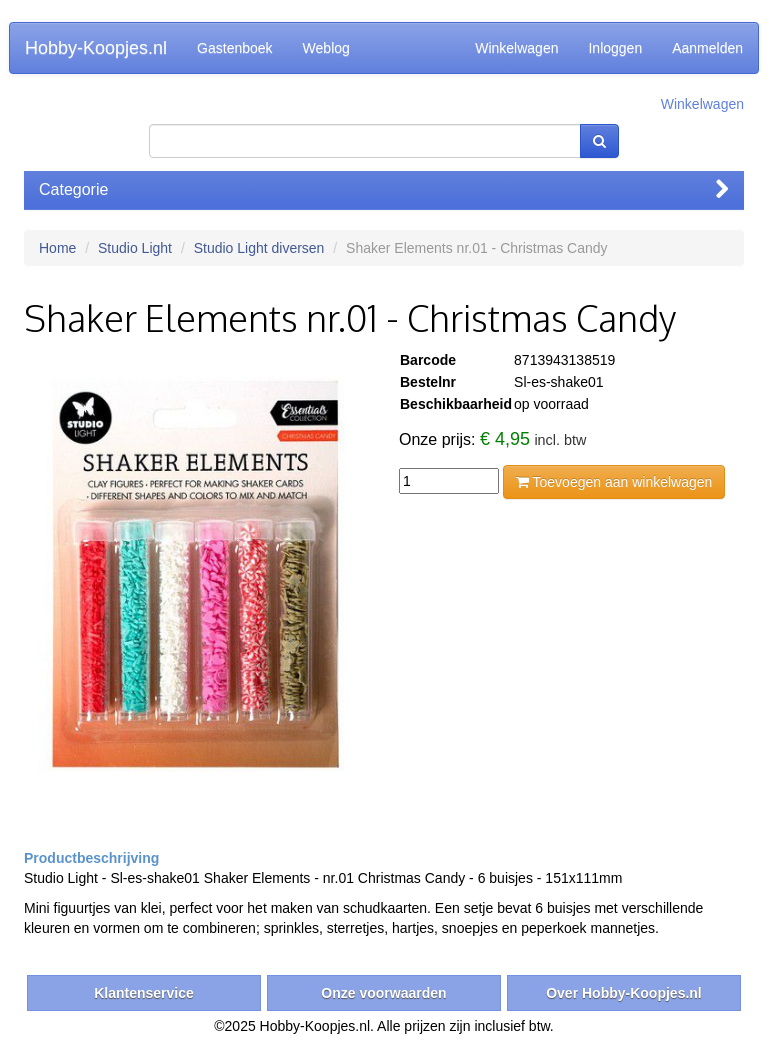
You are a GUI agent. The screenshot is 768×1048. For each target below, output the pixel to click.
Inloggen (615, 48)
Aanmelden (707, 48)
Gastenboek (235, 48)
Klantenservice (144, 993)
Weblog (326, 48)
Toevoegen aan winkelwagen (614, 482)
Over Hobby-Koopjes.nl (624, 993)
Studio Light (135, 248)
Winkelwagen (516, 48)
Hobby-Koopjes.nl (96, 48)
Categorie (384, 189)
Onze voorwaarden (383, 993)
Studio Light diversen (259, 248)
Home (57, 248)
